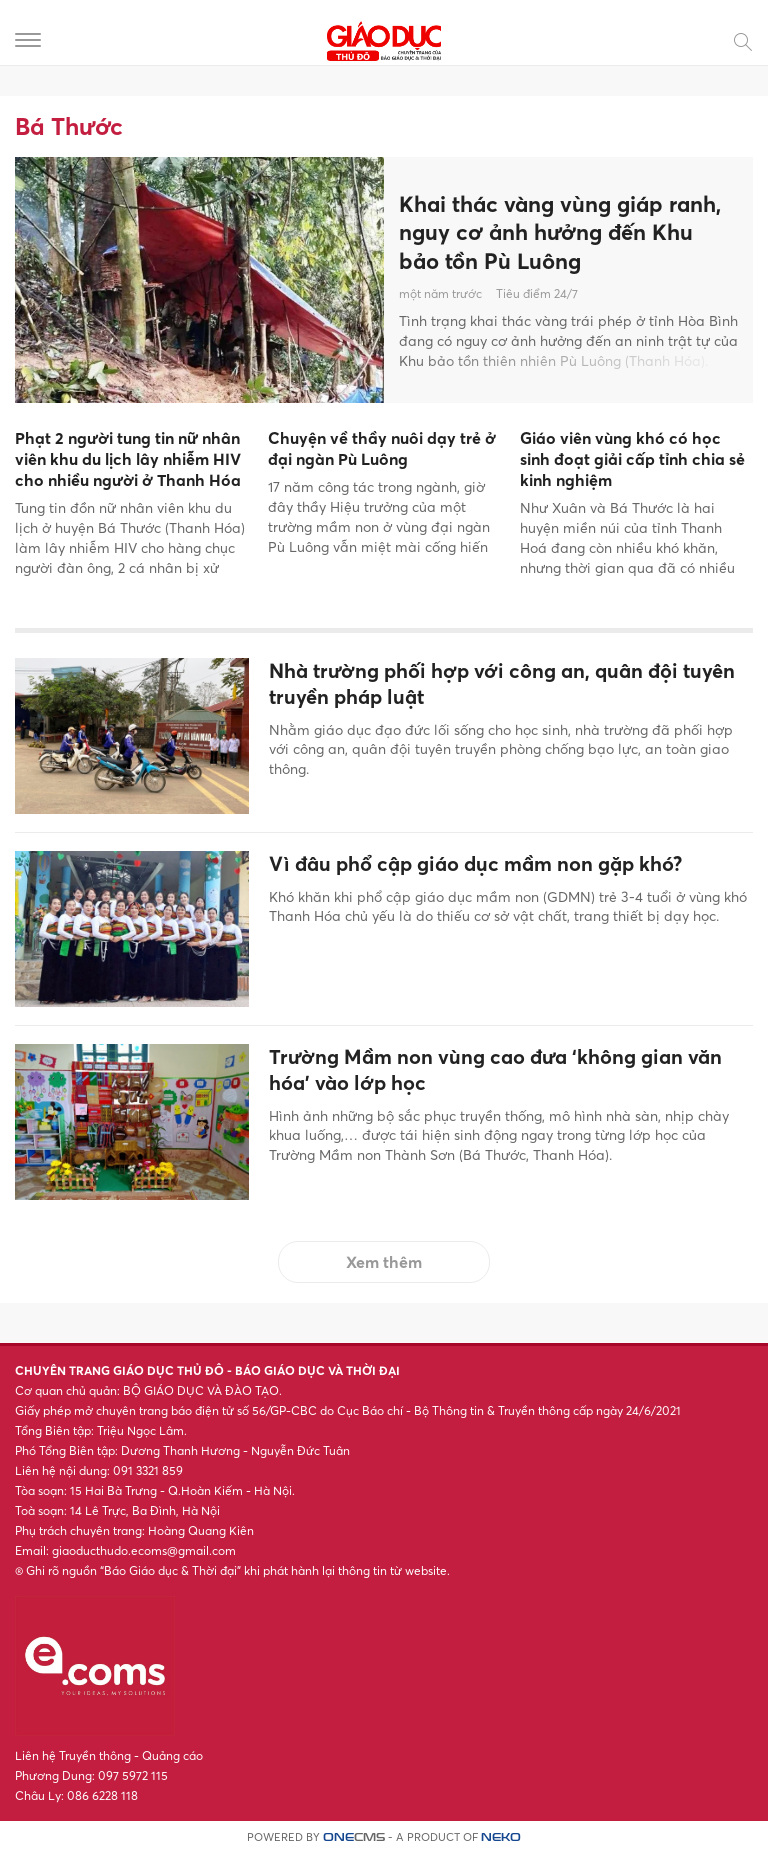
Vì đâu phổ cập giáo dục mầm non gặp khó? (475, 864)
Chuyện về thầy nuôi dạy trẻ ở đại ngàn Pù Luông (382, 448)
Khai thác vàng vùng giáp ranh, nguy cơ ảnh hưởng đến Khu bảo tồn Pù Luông (560, 232)
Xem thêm (384, 1262)
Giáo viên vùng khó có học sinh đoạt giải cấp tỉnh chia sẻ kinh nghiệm (632, 459)
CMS (354, 1837)
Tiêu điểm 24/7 (537, 293)
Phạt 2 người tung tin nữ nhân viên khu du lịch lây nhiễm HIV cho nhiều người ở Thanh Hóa (128, 459)
